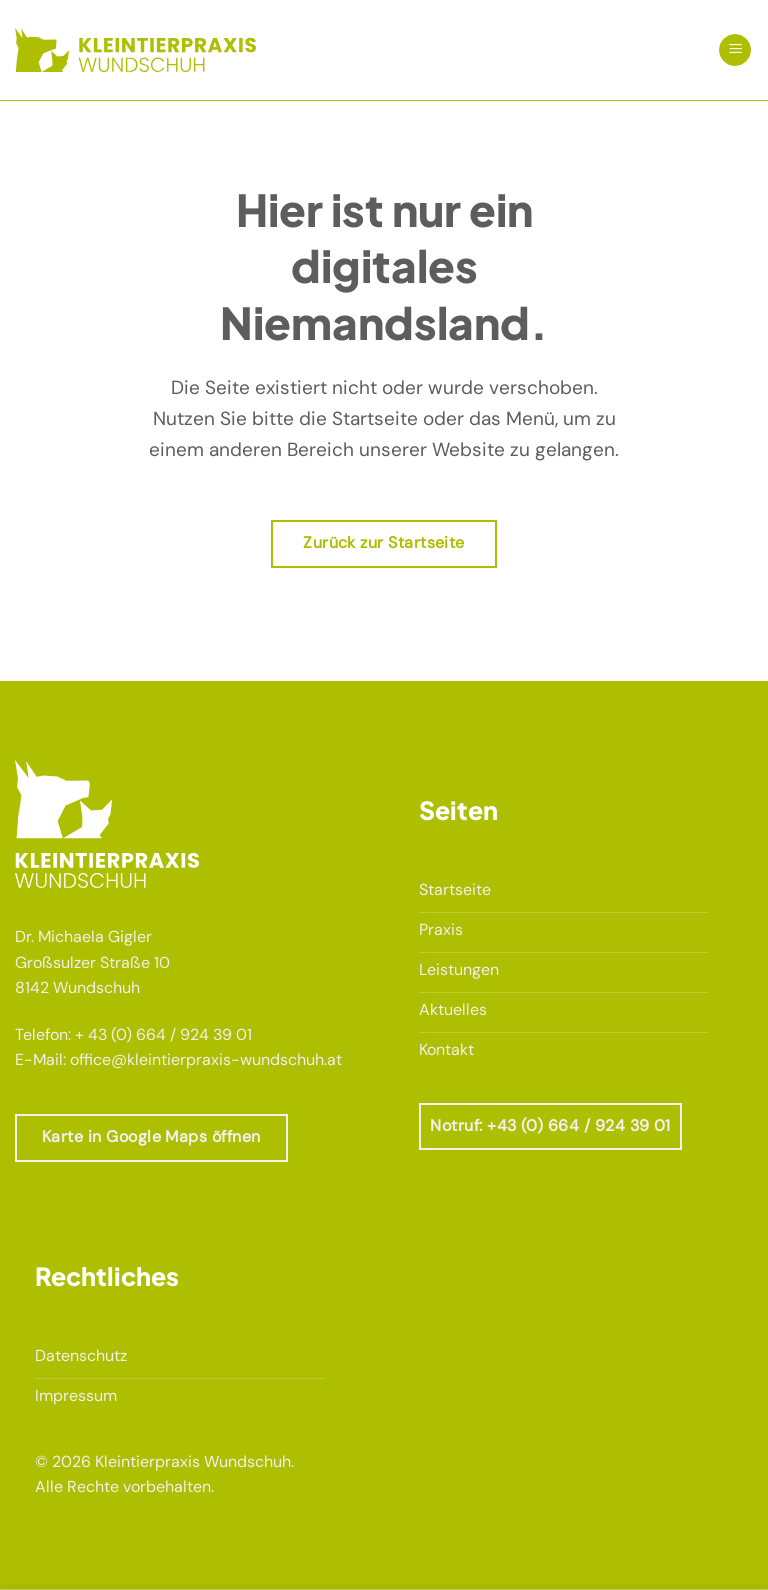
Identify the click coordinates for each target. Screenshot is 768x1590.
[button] (735, 50)
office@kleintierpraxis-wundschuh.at (206, 1059)
